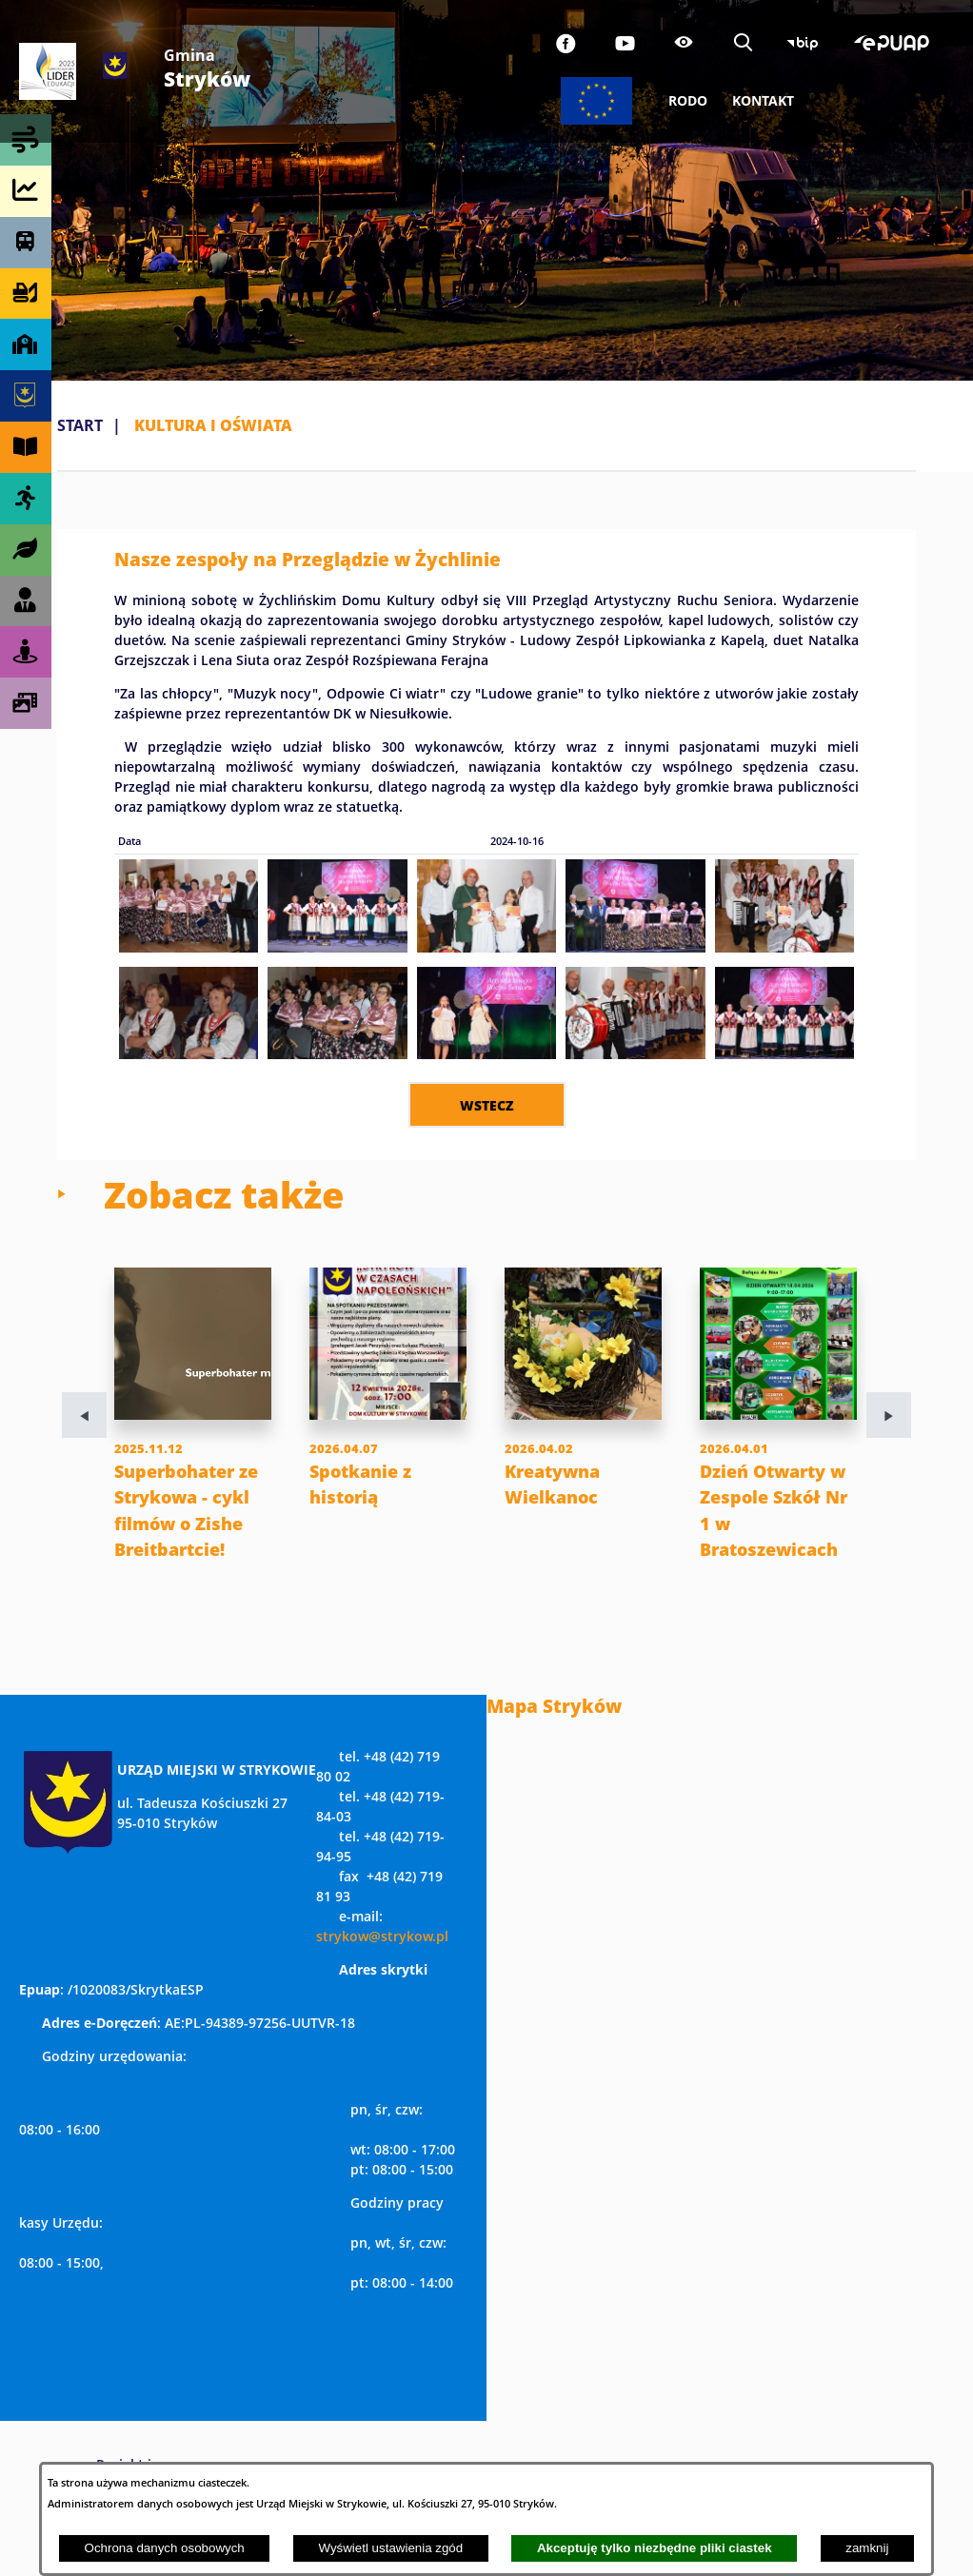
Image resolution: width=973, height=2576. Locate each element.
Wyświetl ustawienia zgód (390, 2548)
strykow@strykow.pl (382, 1963)
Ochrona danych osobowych (165, 2548)
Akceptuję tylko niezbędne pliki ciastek (654, 2548)
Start (80, 425)
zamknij (866, 2548)
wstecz (487, 1104)
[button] (188, 946)
